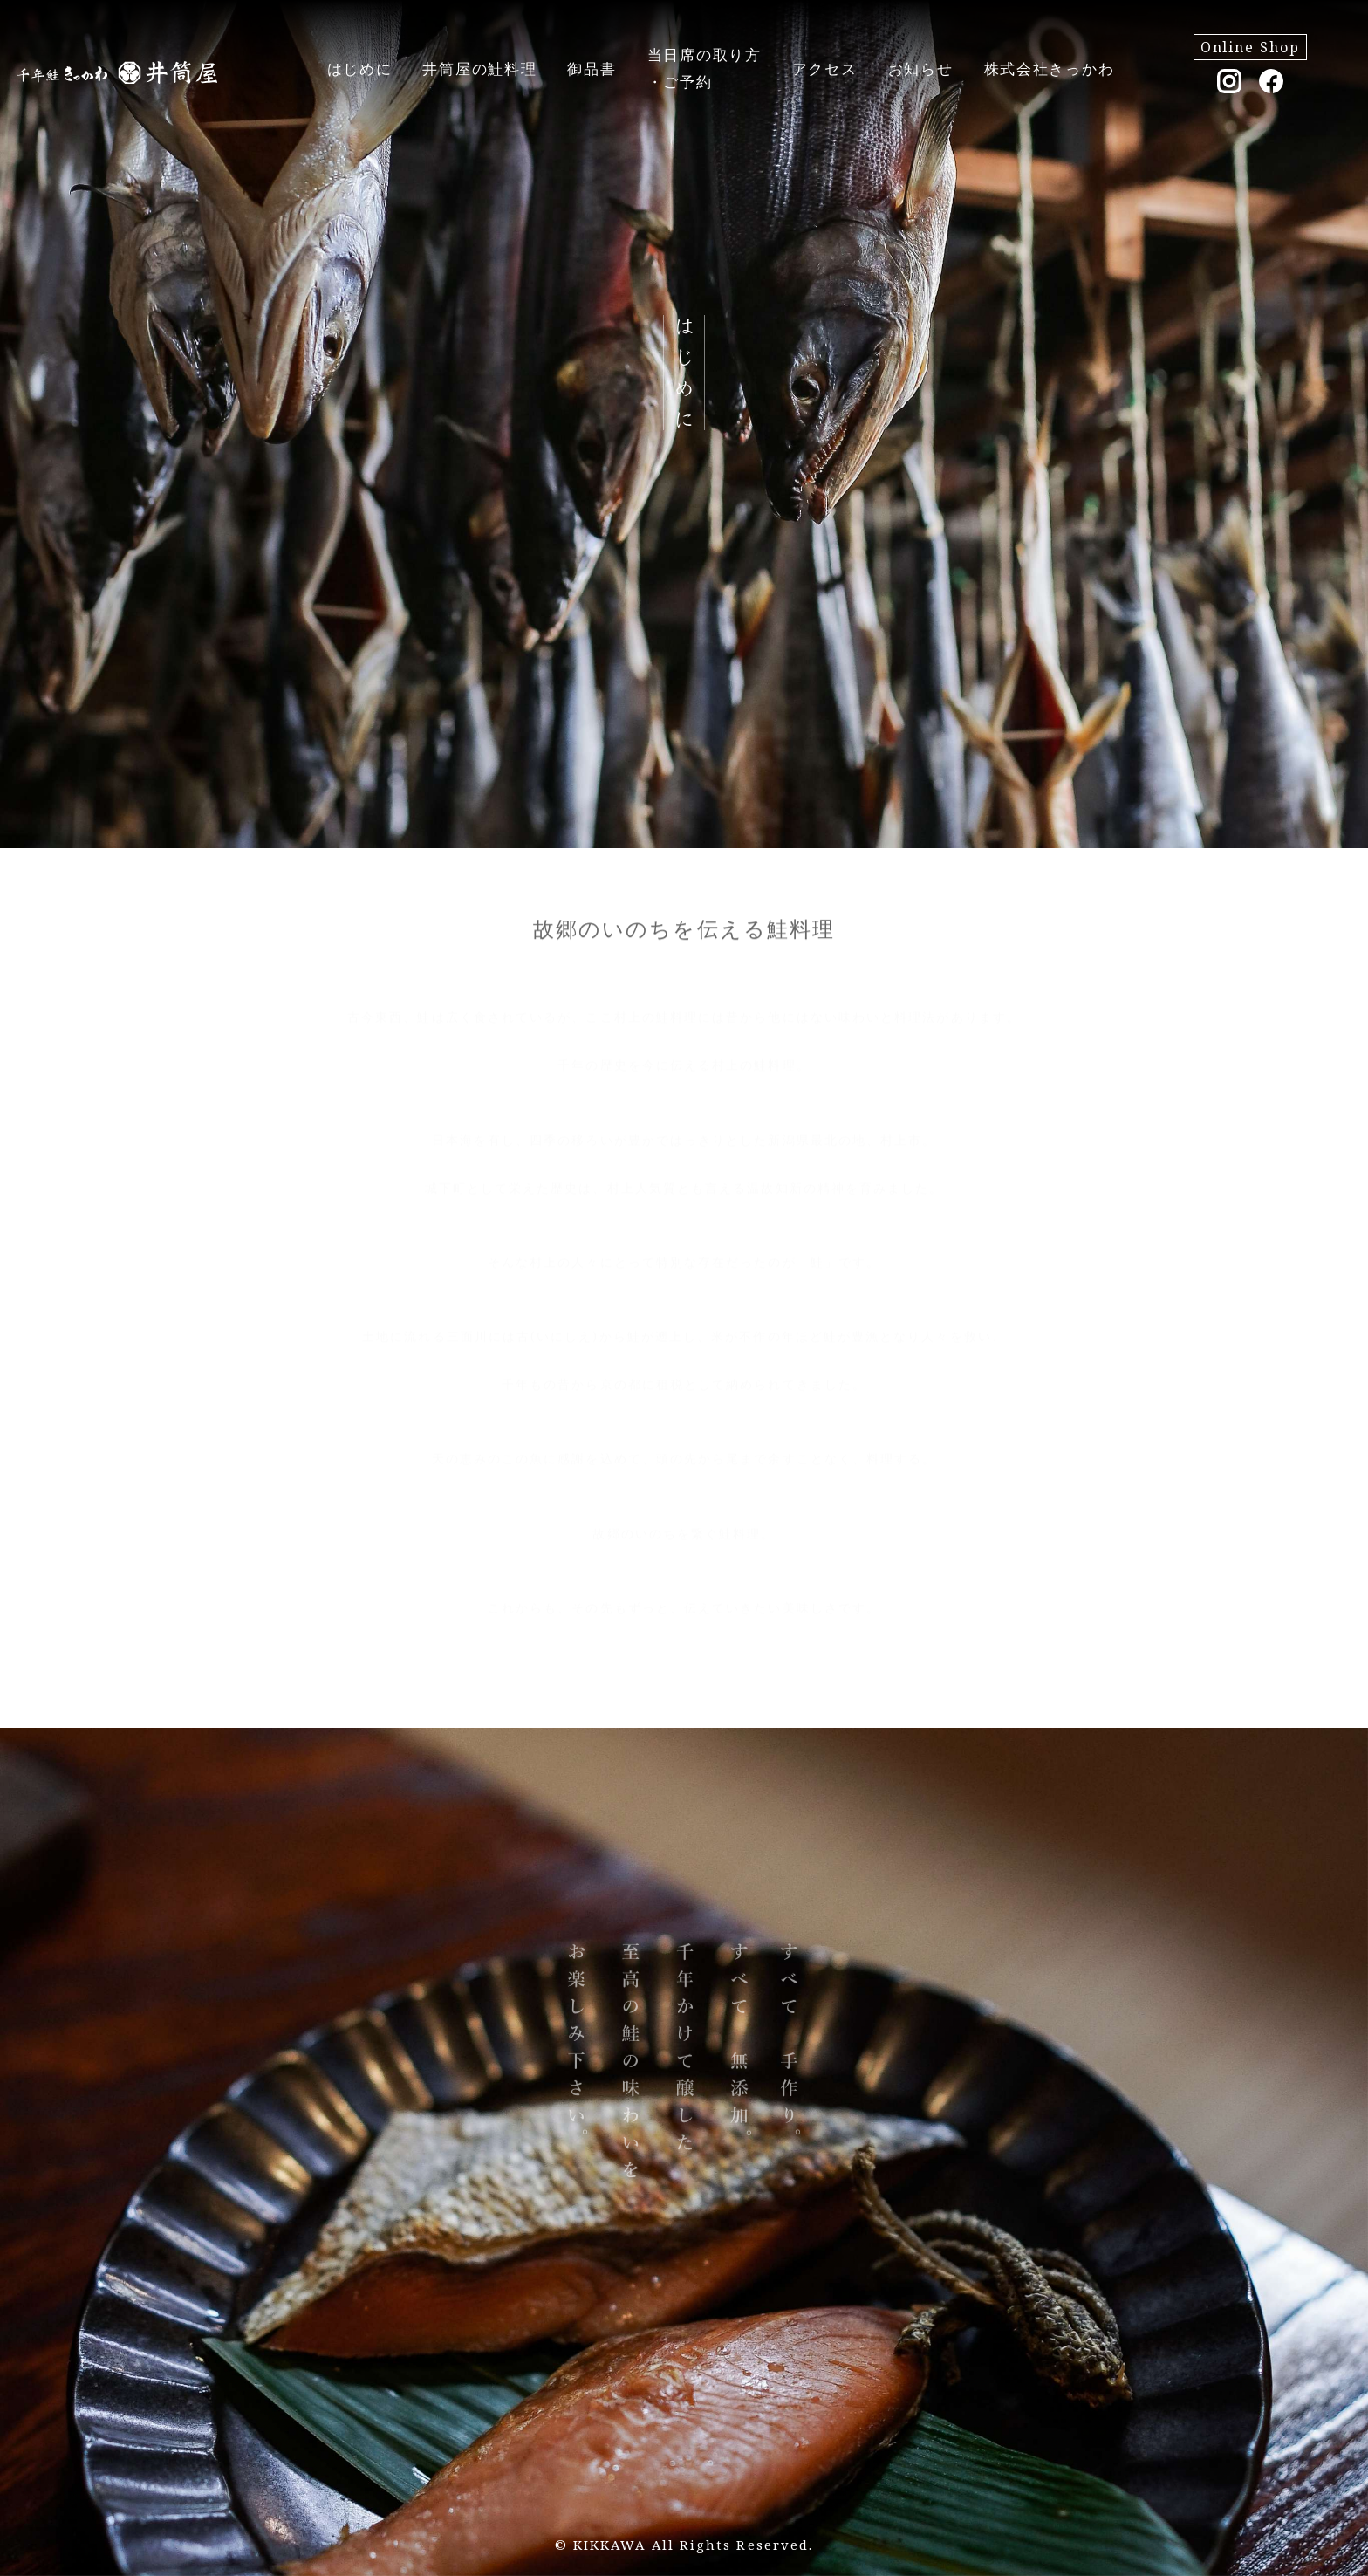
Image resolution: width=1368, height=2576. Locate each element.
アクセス (825, 68)
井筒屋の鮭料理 (479, 68)
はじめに (360, 68)
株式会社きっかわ (1049, 68)
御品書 (591, 68)
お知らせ (921, 68)
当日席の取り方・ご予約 (704, 68)
